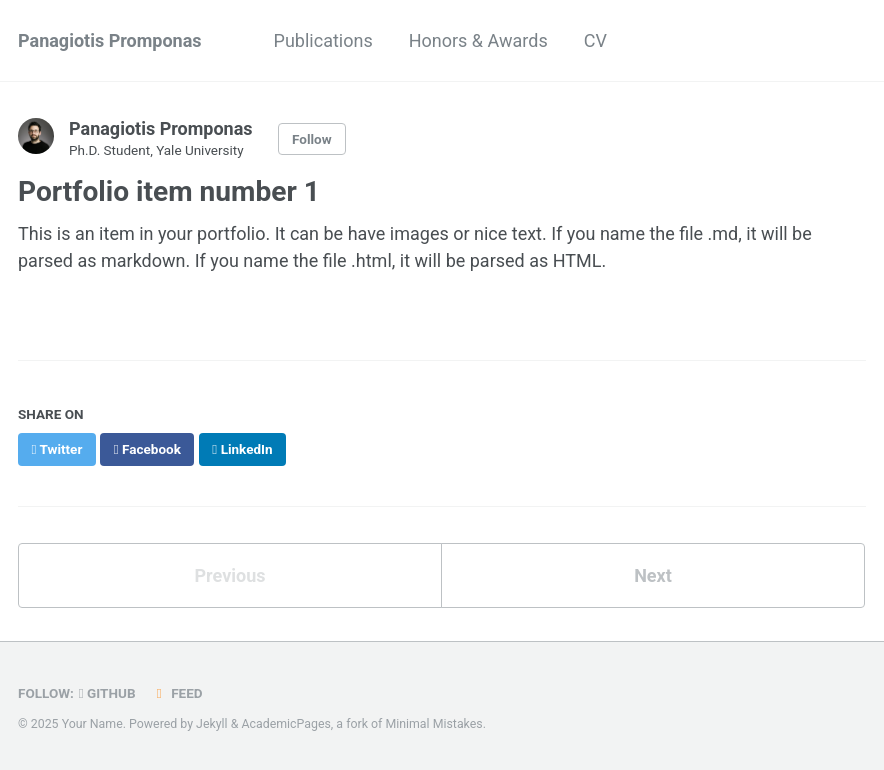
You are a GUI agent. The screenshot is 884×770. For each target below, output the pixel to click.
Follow (312, 139)
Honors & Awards (478, 40)
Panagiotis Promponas (110, 40)
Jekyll (212, 724)
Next (653, 575)
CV (595, 40)
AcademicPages (285, 724)
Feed (177, 693)
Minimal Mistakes (433, 724)
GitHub (107, 693)
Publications (323, 40)
